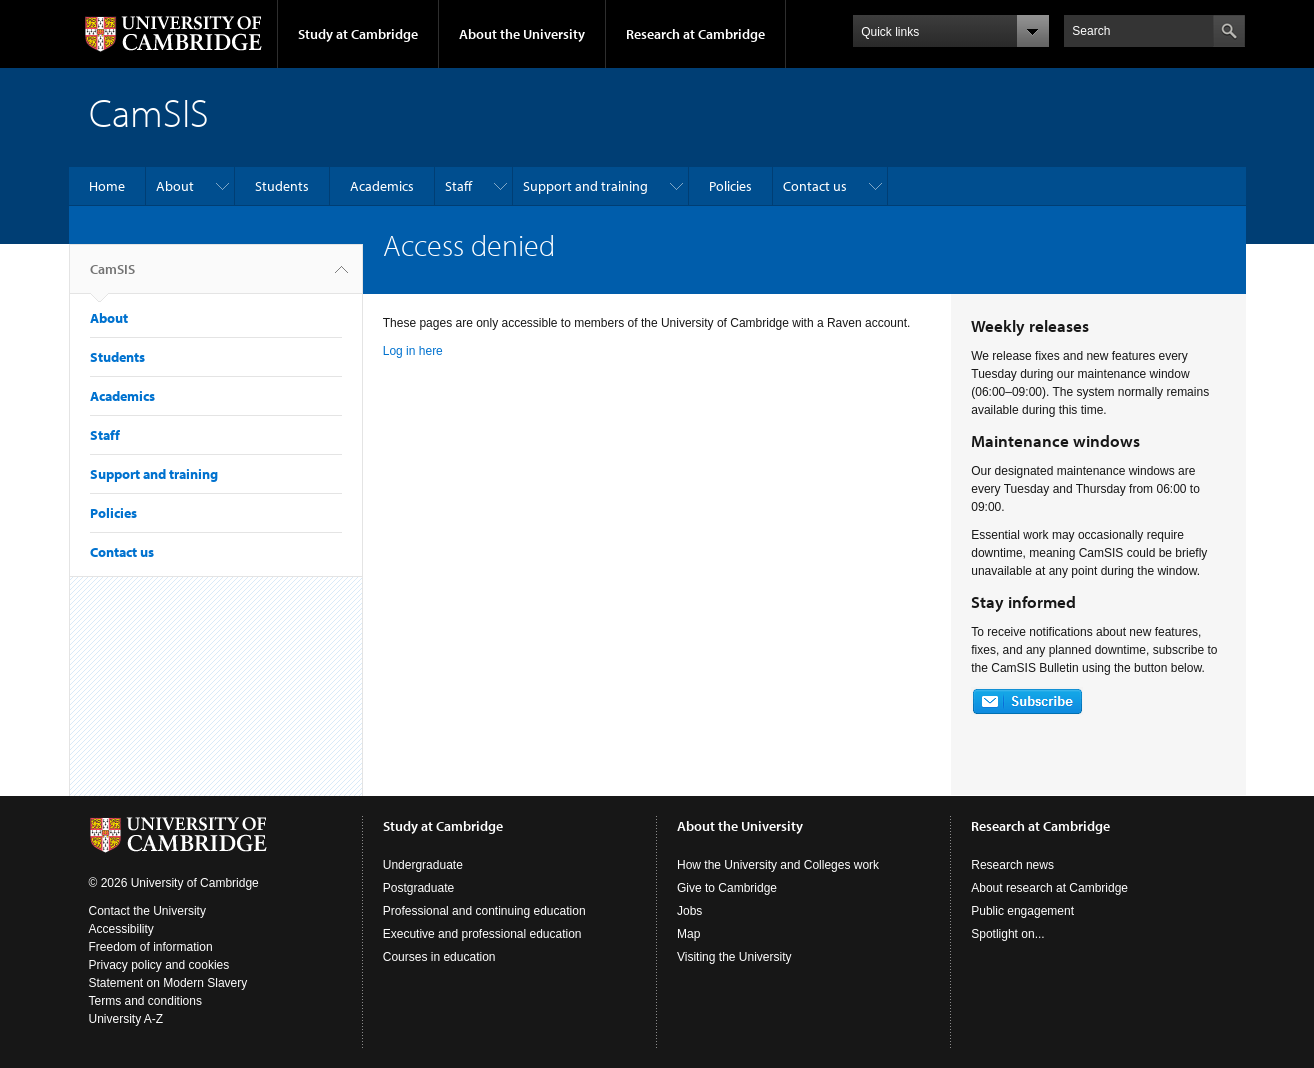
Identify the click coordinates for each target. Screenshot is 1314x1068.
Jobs (689, 911)
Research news (1012, 865)
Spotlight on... (1007, 934)
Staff (458, 186)
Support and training (585, 186)
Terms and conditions (145, 1001)
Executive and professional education (482, 934)
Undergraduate (423, 865)
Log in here (413, 351)
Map (688, 934)
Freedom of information (151, 947)
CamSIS (112, 277)
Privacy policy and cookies (159, 965)
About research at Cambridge (1049, 888)
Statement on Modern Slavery (168, 983)
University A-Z (126, 1019)
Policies (730, 186)
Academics (382, 186)
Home (107, 186)
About (175, 186)
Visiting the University (734, 957)
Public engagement (1022, 911)
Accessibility (121, 929)
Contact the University (147, 911)
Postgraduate (418, 888)
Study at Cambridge (358, 34)
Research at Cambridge (695, 34)
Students (282, 186)
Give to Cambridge (727, 888)
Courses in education (439, 957)
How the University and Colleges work (778, 865)
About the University (522, 34)
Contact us (815, 186)
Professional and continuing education (484, 911)
